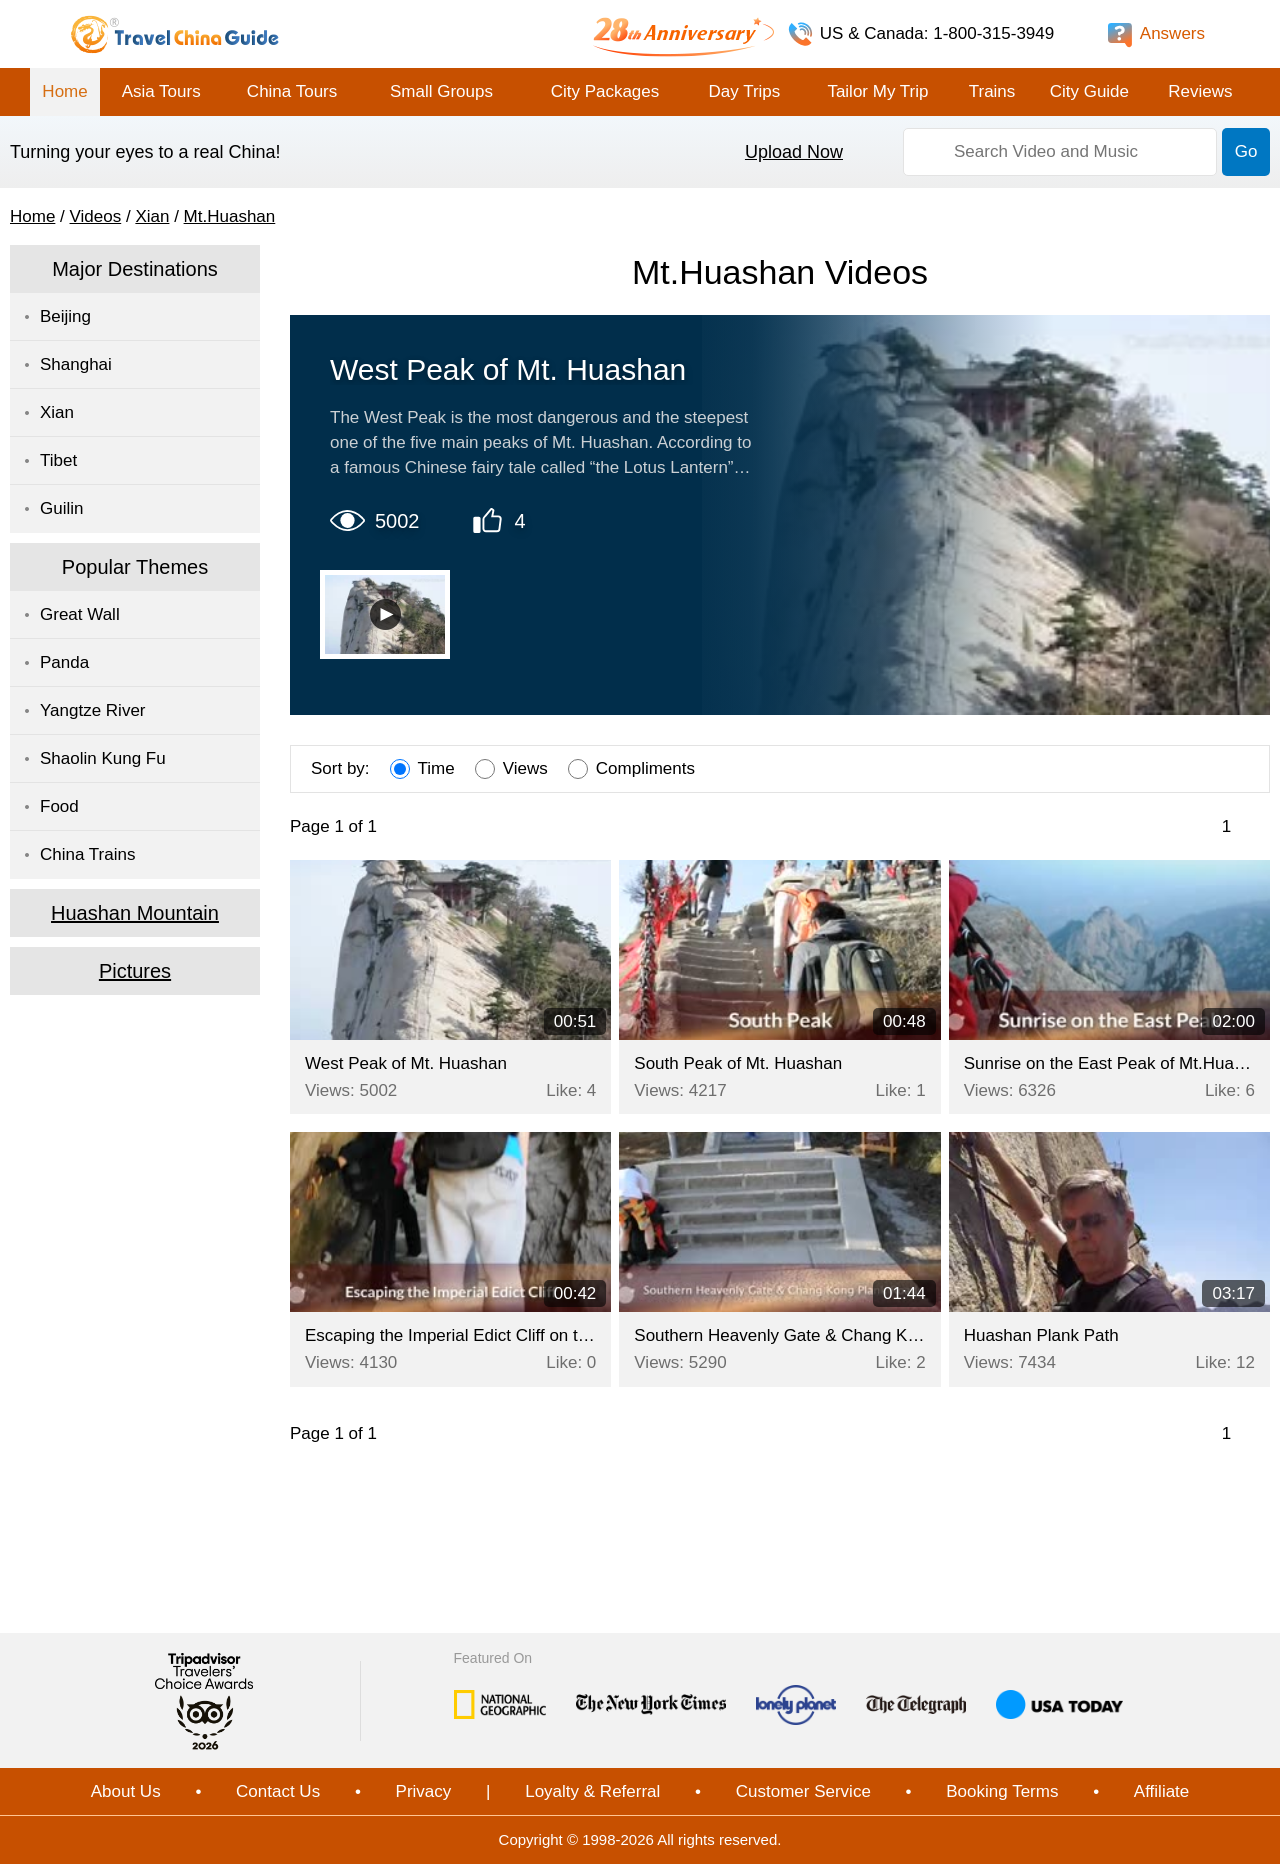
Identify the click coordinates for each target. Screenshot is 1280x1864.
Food (59, 806)
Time (422, 769)
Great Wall (80, 614)
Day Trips (744, 91)
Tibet (58, 460)
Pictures (135, 971)
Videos (96, 216)
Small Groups (441, 91)
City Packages (605, 91)
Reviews (1200, 91)
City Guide (1089, 91)
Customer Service (803, 1791)
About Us (126, 1791)
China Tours (292, 91)
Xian (152, 216)
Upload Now (794, 152)
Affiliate (1161, 1791)
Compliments (631, 769)
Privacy (424, 1791)
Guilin (61, 508)
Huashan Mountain (135, 913)
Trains (992, 91)
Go (1246, 151)
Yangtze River (93, 710)
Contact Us (278, 1791)
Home (64, 91)
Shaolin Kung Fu (103, 758)
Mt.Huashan (230, 216)
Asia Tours (161, 91)
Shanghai (76, 364)
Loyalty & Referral (592, 1791)
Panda (64, 662)
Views (511, 769)
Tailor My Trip (877, 91)
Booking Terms (1002, 1791)
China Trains (87, 854)
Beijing (65, 316)
